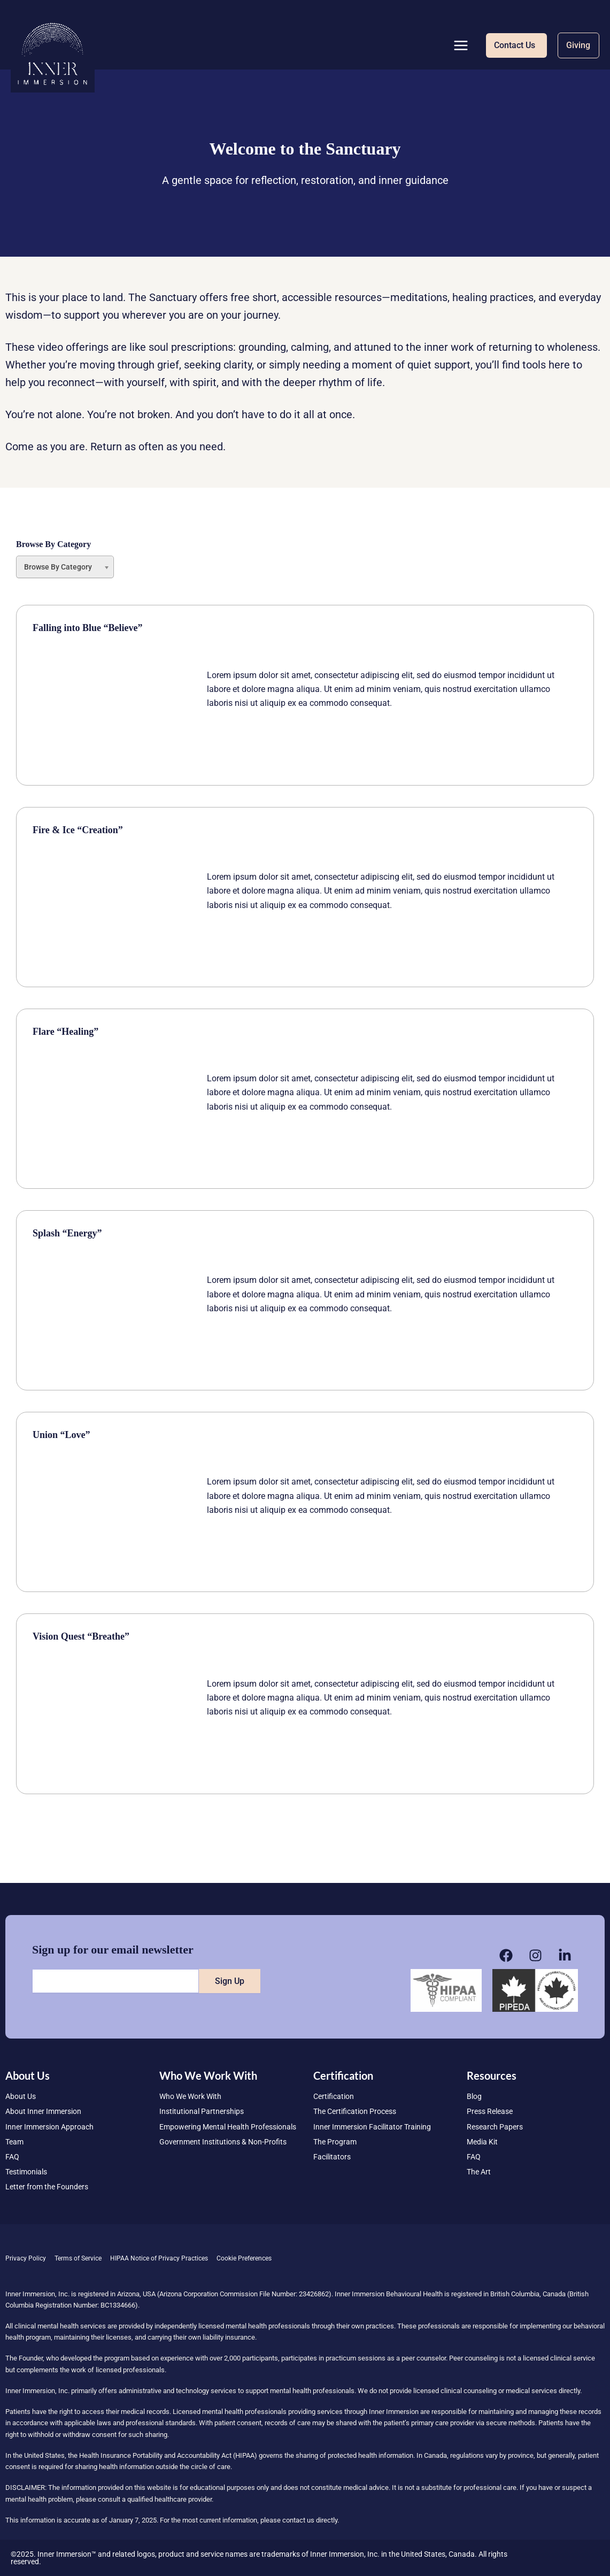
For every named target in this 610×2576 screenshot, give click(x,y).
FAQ (12, 2156)
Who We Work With (190, 2096)
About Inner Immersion (43, 2111)
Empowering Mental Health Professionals (227, 2127)
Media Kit (482, 2141)
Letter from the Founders (46, 2186)
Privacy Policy (25, 2258)
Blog (474, 2096)
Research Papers (495, 2127)
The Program (335, 2141)
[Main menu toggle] (460, 45)
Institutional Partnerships (201, 2111)
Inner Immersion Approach (49, 2127)
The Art (479, 2171)
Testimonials (26, 2171)
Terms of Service (78, 2258)
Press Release (490, 2111)
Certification (333, 2096)
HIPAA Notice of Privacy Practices (159, 2258)
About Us (20, 2096)
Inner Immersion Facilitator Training (372, 2127)
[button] (516, 45)
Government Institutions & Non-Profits (223, 2141)
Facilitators (332, 2156)
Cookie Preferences (244, 2258)
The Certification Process (354, 2111)
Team (14, 2141)
